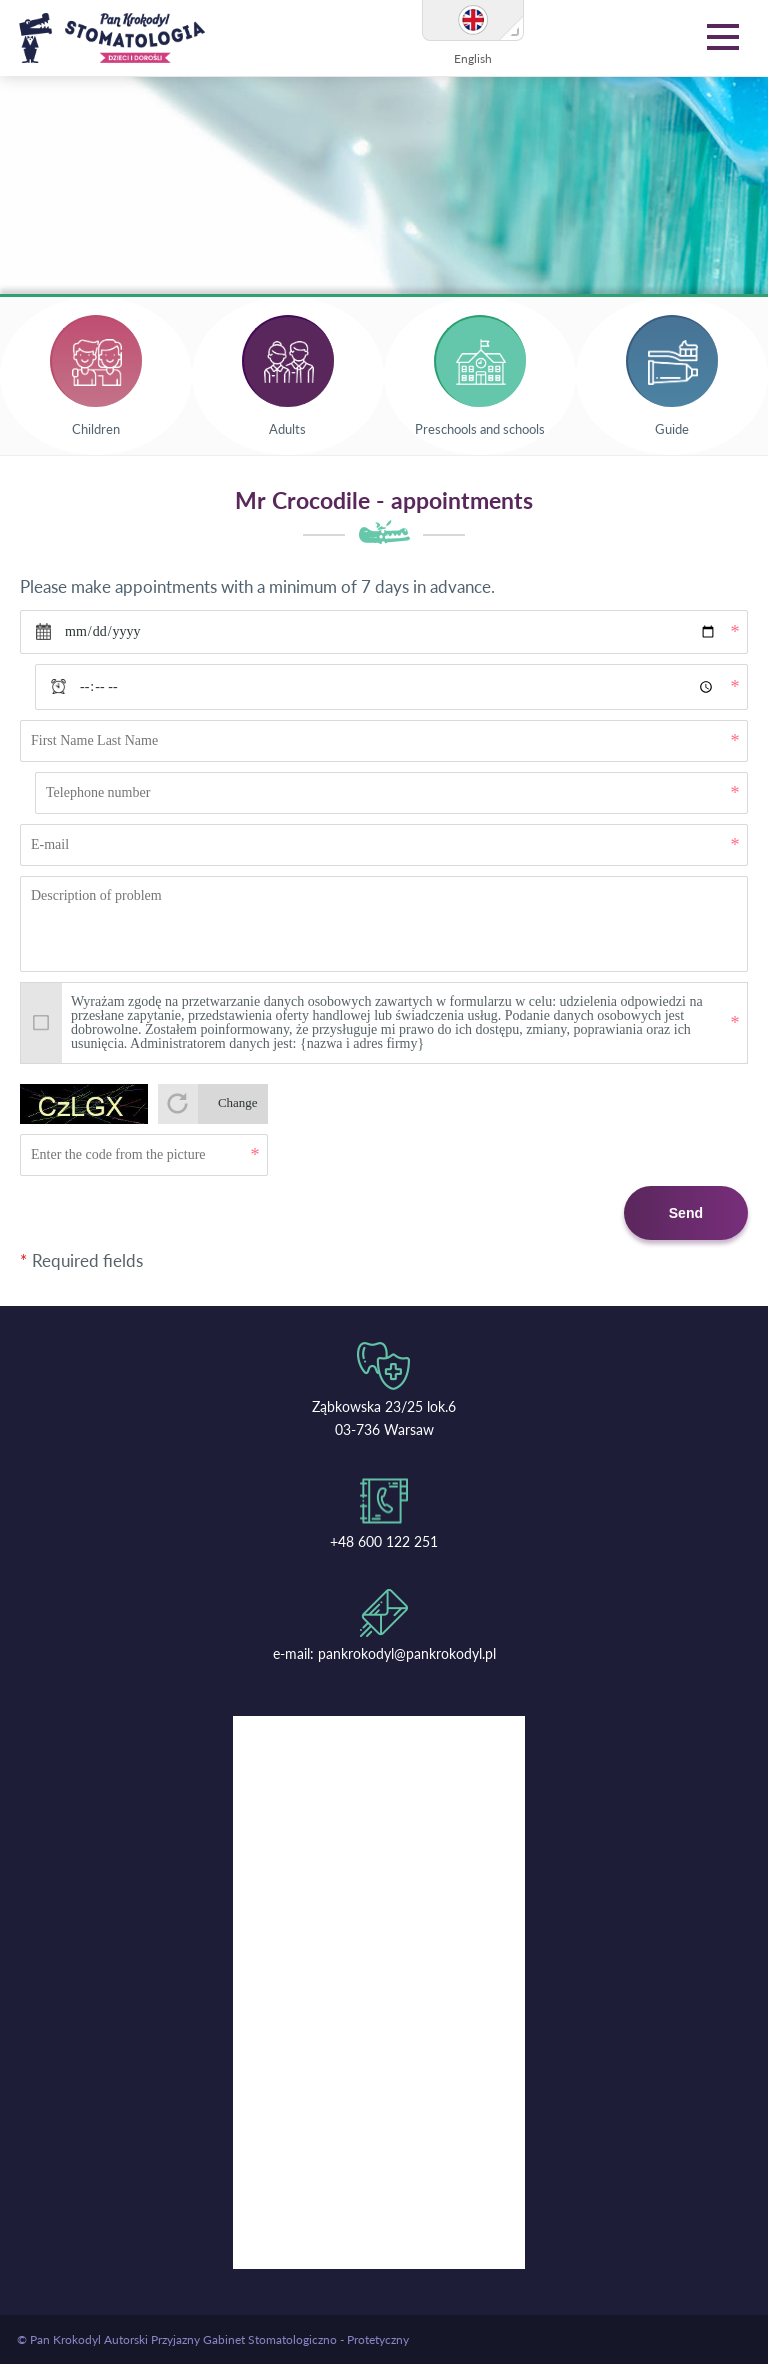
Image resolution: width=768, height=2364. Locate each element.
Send (686, 1213)
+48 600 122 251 (384, 1541)
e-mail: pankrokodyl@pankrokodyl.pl (384, 1653)
